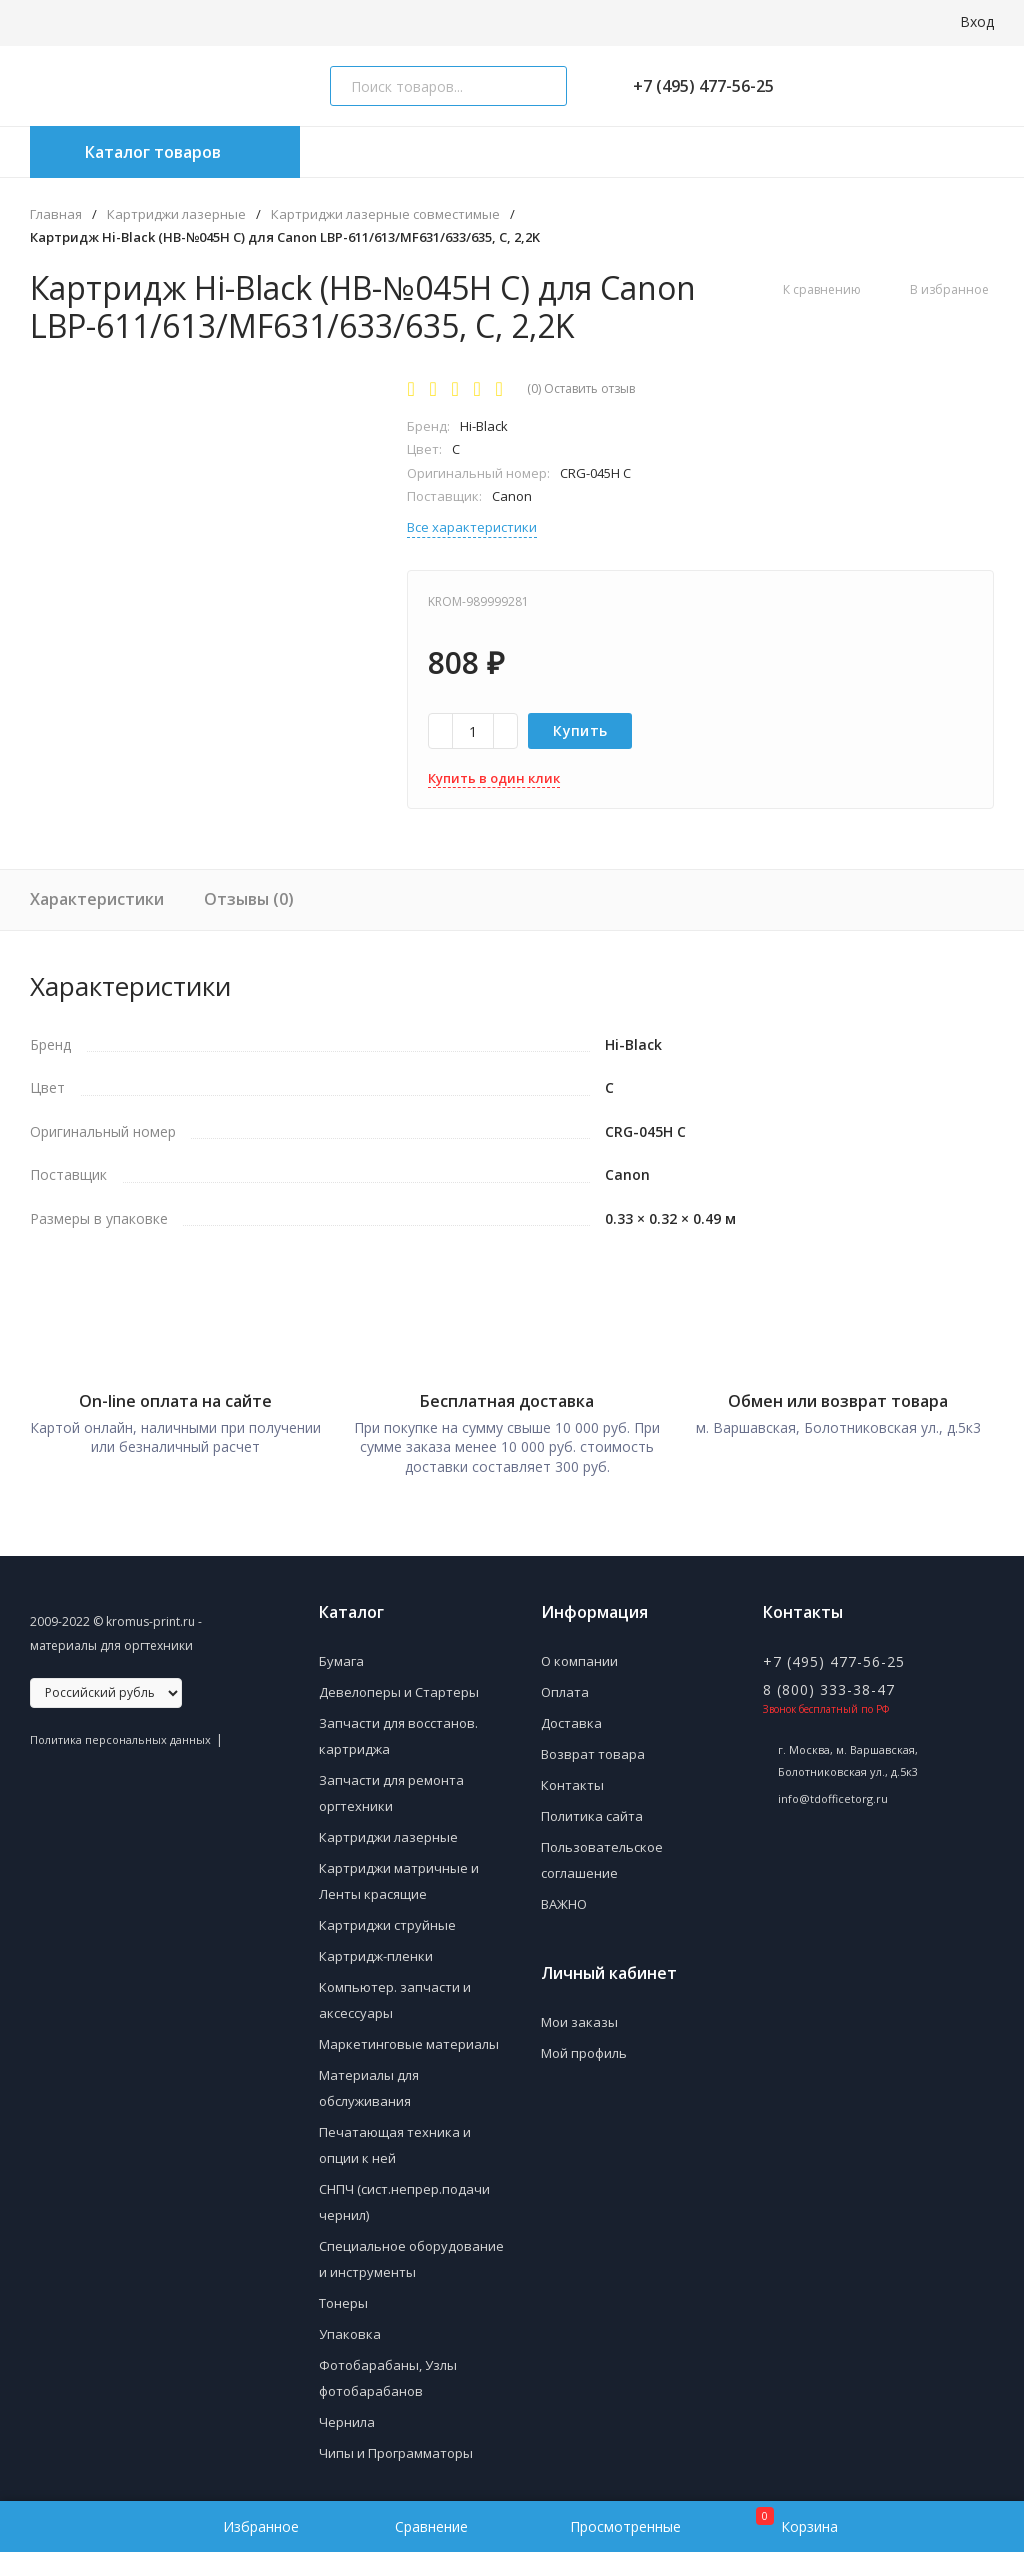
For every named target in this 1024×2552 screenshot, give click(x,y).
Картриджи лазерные (176, 214)
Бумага (341, 1652)
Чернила (347, 2413)
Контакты (572, 1776)
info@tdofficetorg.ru (833, 1789)
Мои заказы (579, 2013)
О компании (579, 1652)
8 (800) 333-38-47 (829, 1680)
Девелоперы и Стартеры (399, 1683)
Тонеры (343, 2294)
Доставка (571, 1714)
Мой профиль (584, 2044)
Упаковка (350, 2325)
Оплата (565, 1683)
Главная (56, 214)
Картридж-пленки (376, 1947)
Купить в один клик (494, 778)
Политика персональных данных (120, 1730)
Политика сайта (592, 1807)
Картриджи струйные (387, 1916)
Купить (580, 730)
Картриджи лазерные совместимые (385, 214)
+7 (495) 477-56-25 (695, 86)
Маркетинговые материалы (409, 2035)
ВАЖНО (564, 1895)
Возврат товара (593, 1745)
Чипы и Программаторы (396, 2444)
